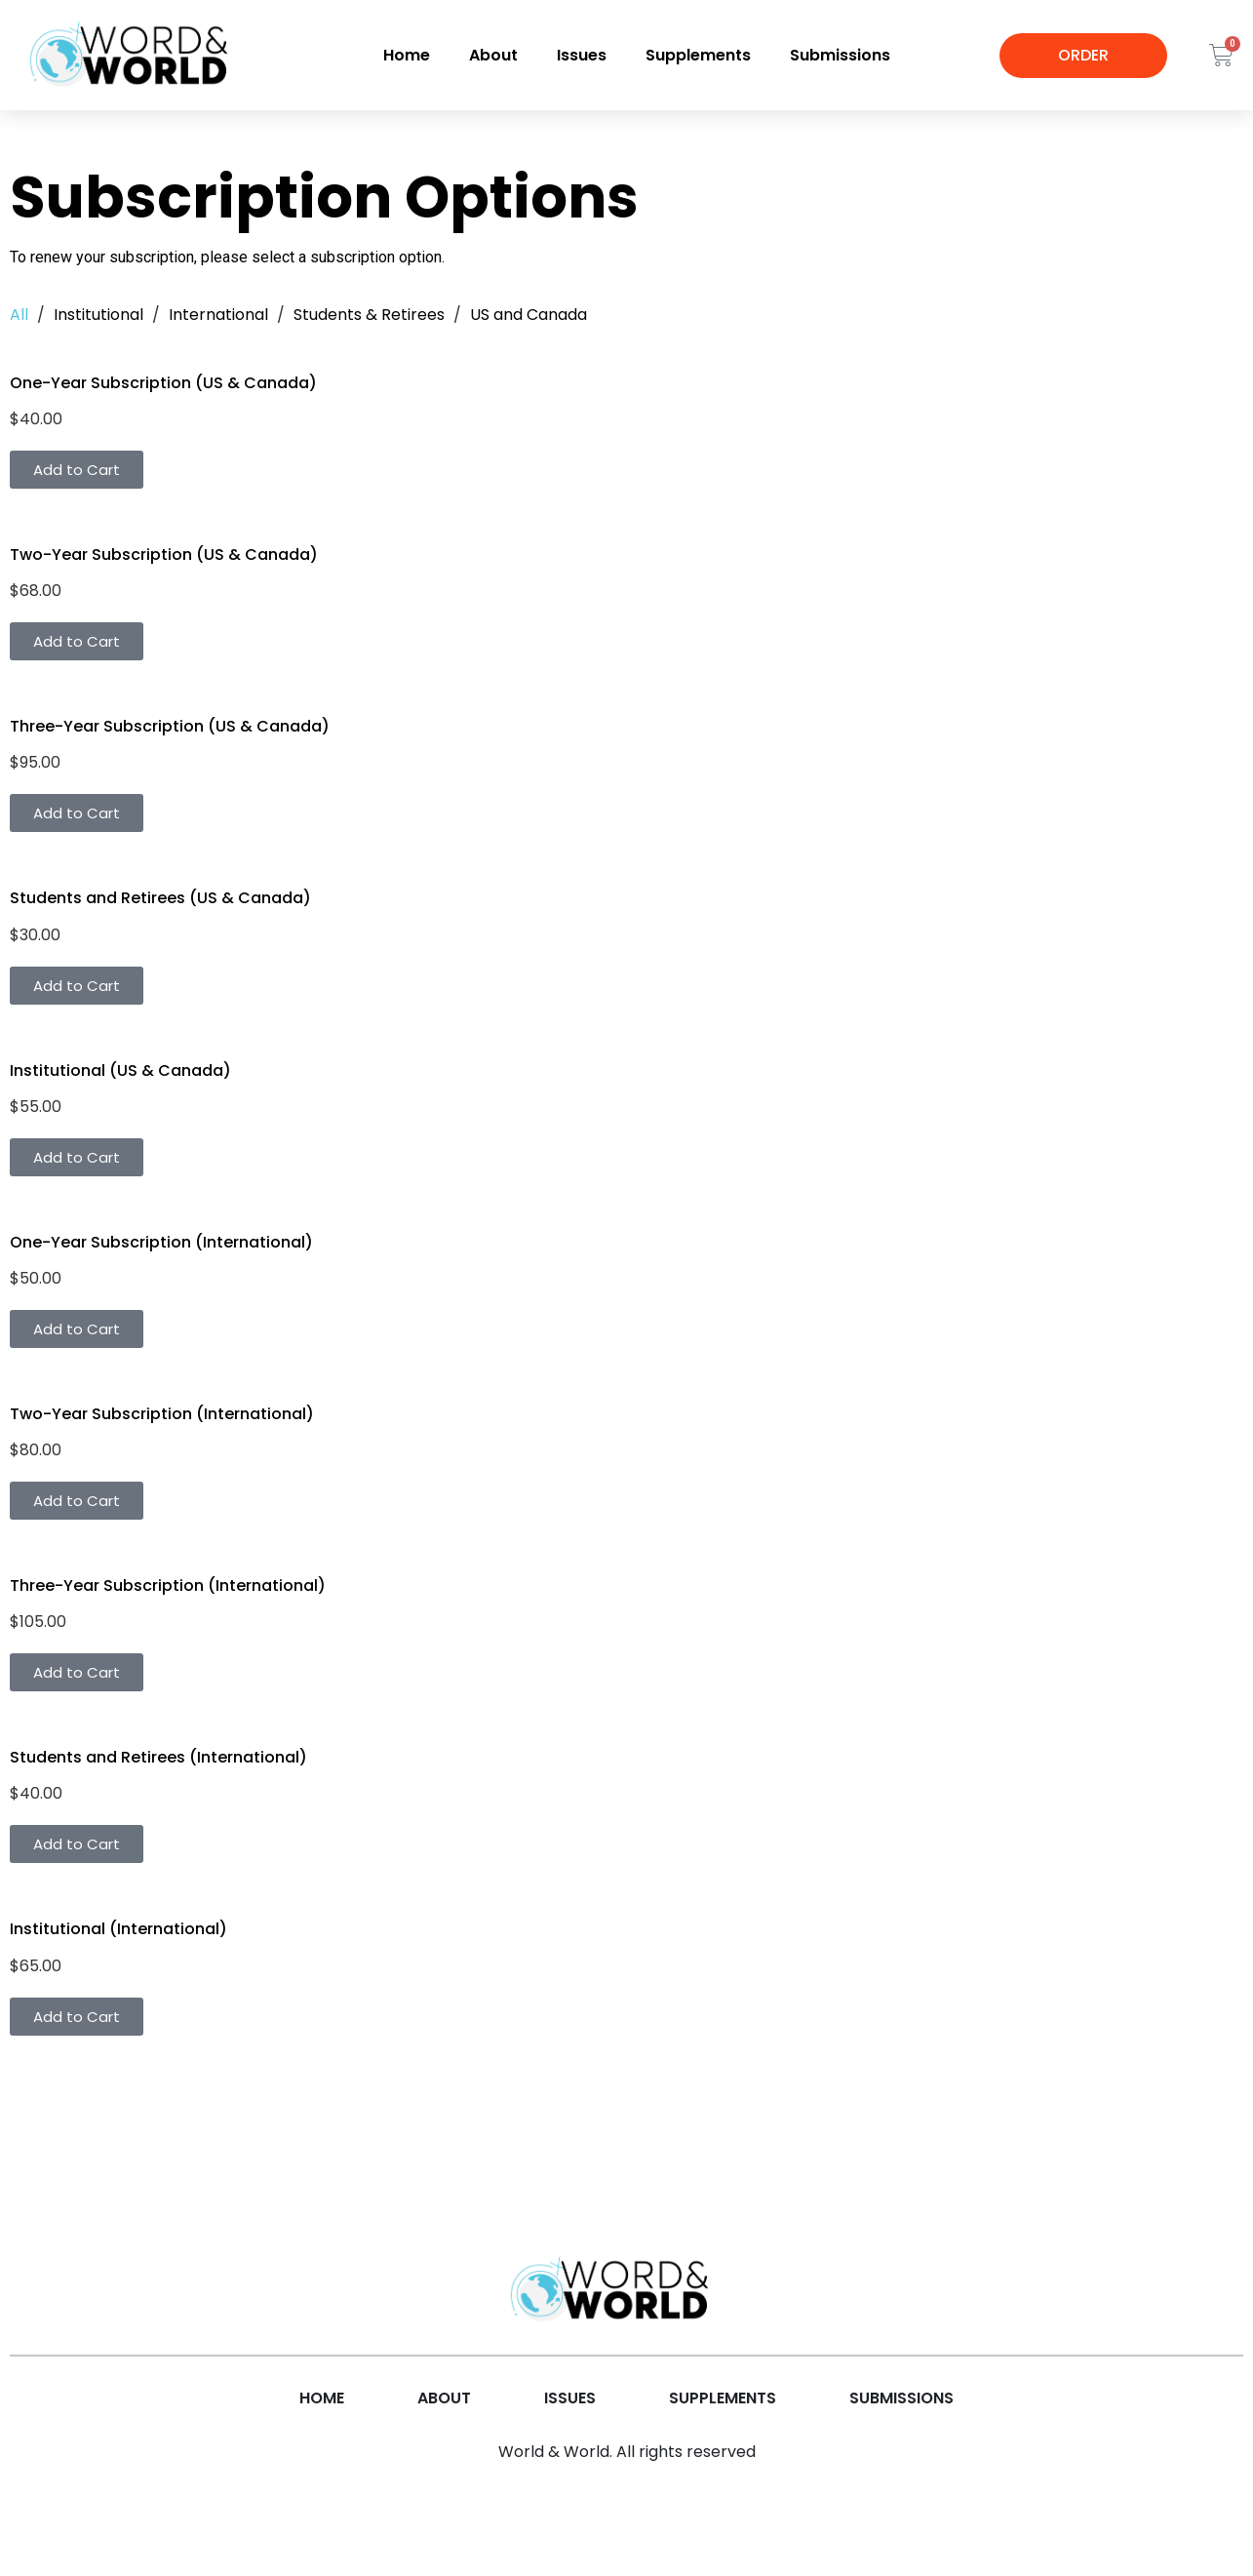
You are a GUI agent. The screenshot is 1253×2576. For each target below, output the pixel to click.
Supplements (698, 55)
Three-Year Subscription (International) (168, 1585)
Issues (582, 55)
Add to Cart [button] (76, 469)
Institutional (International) (118, 1929)
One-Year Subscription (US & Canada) (163, 383)
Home (406, 55)
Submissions (840, 55)
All (19, 314)
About (493, 55)
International (218, 314)
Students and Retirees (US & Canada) (160, 898)
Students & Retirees (369, 314)
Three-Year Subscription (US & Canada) (170, 726)
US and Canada (528, 314)
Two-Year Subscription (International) (162, 1414)
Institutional (98, 314)
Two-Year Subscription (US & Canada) (164, 554)
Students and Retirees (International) (158, 1757)
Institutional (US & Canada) (120, 1070)
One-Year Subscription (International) (161, 1242)
